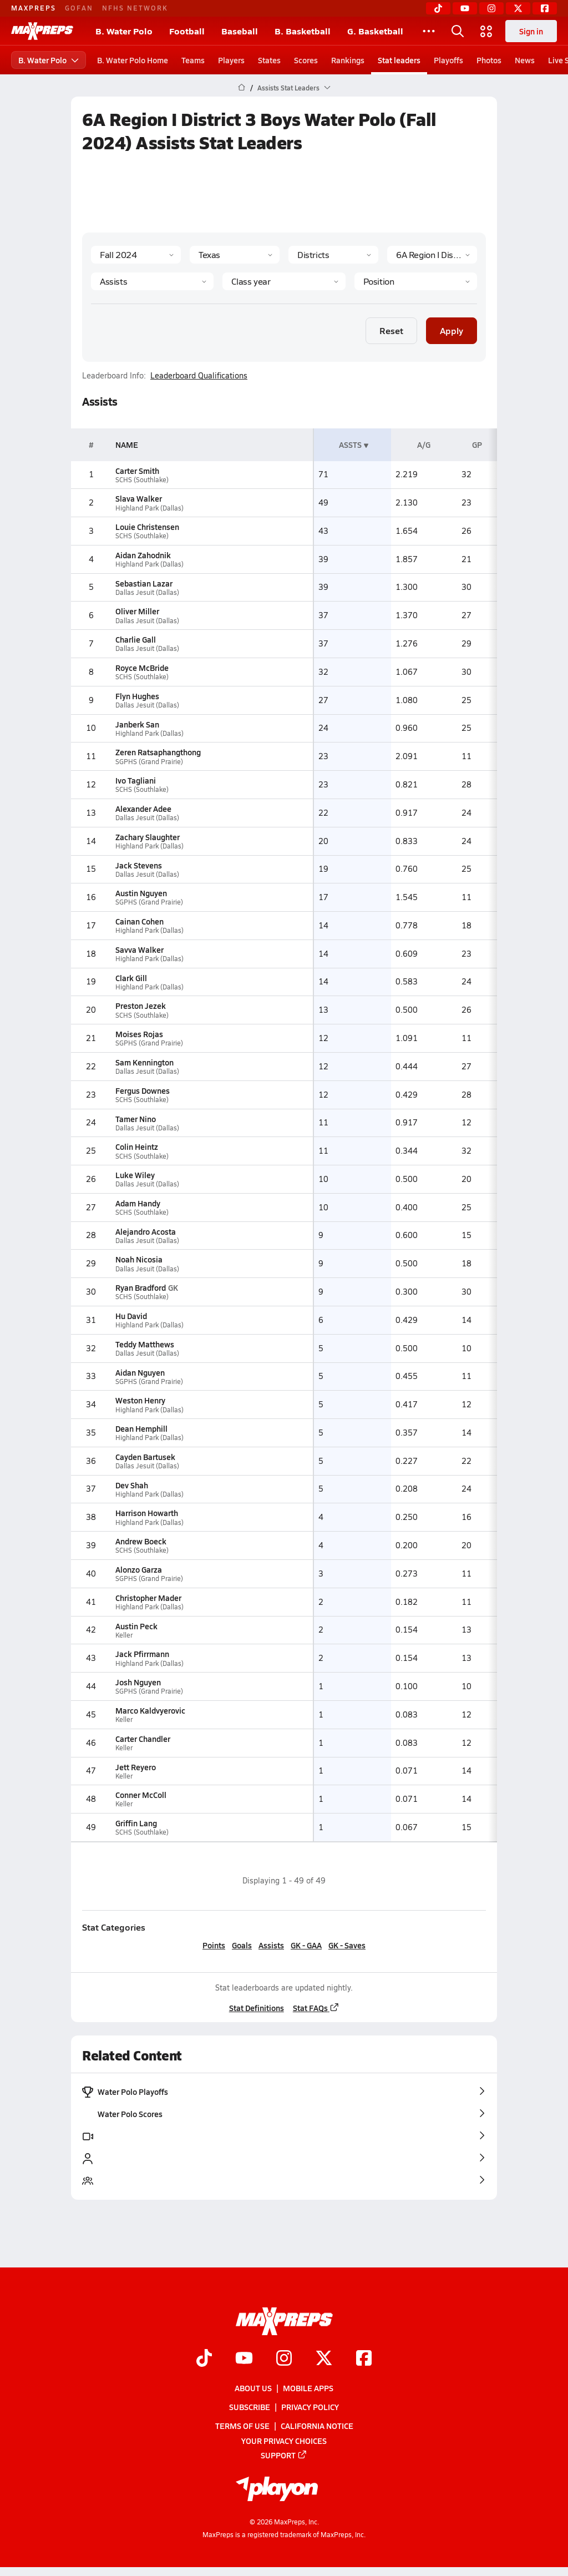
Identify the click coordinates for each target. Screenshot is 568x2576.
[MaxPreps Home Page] (241, 88)
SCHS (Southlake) (142, 480)
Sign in (531, 31)
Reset (391, 330)
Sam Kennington (144, 1062)
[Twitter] (518, 8)
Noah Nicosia (139, 1259)
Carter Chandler (142, 1738)
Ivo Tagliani (135, 780)
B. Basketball (303, 30)
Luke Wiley (135, 1174)
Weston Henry (140, 1400)
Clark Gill (131, 977)
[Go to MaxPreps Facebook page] (364, 2359)
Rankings (347, 59)
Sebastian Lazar (144, 583)
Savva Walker (139, 949)
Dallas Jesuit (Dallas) (147, 592)
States (269, 59)
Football (187, 30)
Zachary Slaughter (147, 836)
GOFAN (79, 7)
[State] (235, 255)
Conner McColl (140, 1794)
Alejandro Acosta (145, 1231)
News (525, 59)
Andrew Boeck (140, 1541)
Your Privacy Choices (284, 2440)
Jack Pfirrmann (142, 1653)
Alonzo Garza (138, 1569)
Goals (242, 1945)
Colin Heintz (136, 1146)
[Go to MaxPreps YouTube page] (244, 2359)
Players (231, 59)
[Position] (415, 281)
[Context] (432, 255)
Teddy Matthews (144, 1344)
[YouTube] (465, 8)
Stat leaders (399, 59)
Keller (124, 1635)
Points (213, 1945)
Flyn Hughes (137, 695)
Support (284, 2455)
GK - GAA (306, 1945)
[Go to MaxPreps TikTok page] (204, 2359)
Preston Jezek (140, 1005)
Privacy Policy (310, 2406)
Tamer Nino (135, 1118)
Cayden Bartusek (145, 1456)
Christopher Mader (148, 1597)
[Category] (152, 281)
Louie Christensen (147, 526)
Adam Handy (137, 1203)
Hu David (131, 1315)
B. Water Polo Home (132, 59)
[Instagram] (491, 8)
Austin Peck (136, 1626)
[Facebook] (544, 8)
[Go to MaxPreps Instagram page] (284, 2359)
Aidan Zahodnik (143, 554)
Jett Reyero (135, 1766)
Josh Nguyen (138, 1682)
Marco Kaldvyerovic (150, 1710)
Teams (193, 59)
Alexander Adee (143, 808)
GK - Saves (347, 1945)
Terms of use (242, 2425)
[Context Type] (333, 255)
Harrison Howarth (146, 1512)
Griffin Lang (136, 1823)
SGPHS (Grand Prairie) (149, 761)
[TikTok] (438, 8)
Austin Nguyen (141, 892)
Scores (306, 59)
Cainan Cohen (139, 921)
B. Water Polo (124, 30)
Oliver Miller (137, 611)
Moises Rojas (139, 1033)
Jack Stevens (138, 865)
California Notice (317, 2425)
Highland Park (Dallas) (149, 508)
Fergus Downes (142, 1090)
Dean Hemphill (141, 1428)
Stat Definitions (256, 2008)
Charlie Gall (135, 639)
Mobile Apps (308, 2387)
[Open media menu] (486, 31)
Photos (488, 59)
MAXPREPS (33, 7)
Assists (271, 1945)
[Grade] (283, 281)
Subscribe (249, 2406)
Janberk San (137, 724)
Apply (451, 330)
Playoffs (448, 59)
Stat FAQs (316, 2008)
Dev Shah (131, 1485)
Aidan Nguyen (140, 1372)
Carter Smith (137, 470)
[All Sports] (428, 31)
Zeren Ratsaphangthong (158, 751)
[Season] (136, 255)
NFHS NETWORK (135, 7)
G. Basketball (375, 30)
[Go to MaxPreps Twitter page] (324, 2359)
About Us (253, 2387)
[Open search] (457, 31)
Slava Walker (138, 498)
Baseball (239, 30)
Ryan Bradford (140, 1287)
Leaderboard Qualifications (198, 376)
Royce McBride (142, 667)
